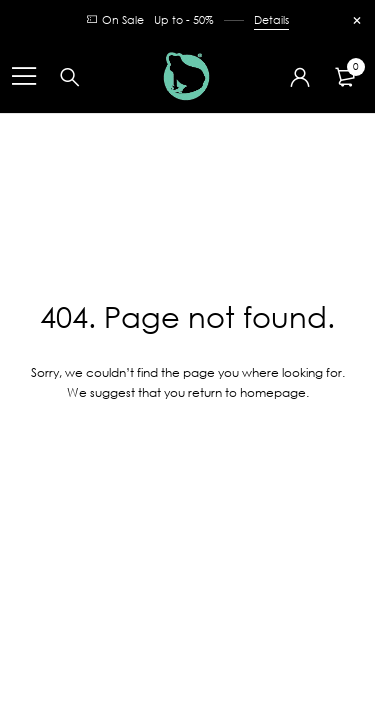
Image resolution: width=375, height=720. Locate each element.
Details (271, 20)
